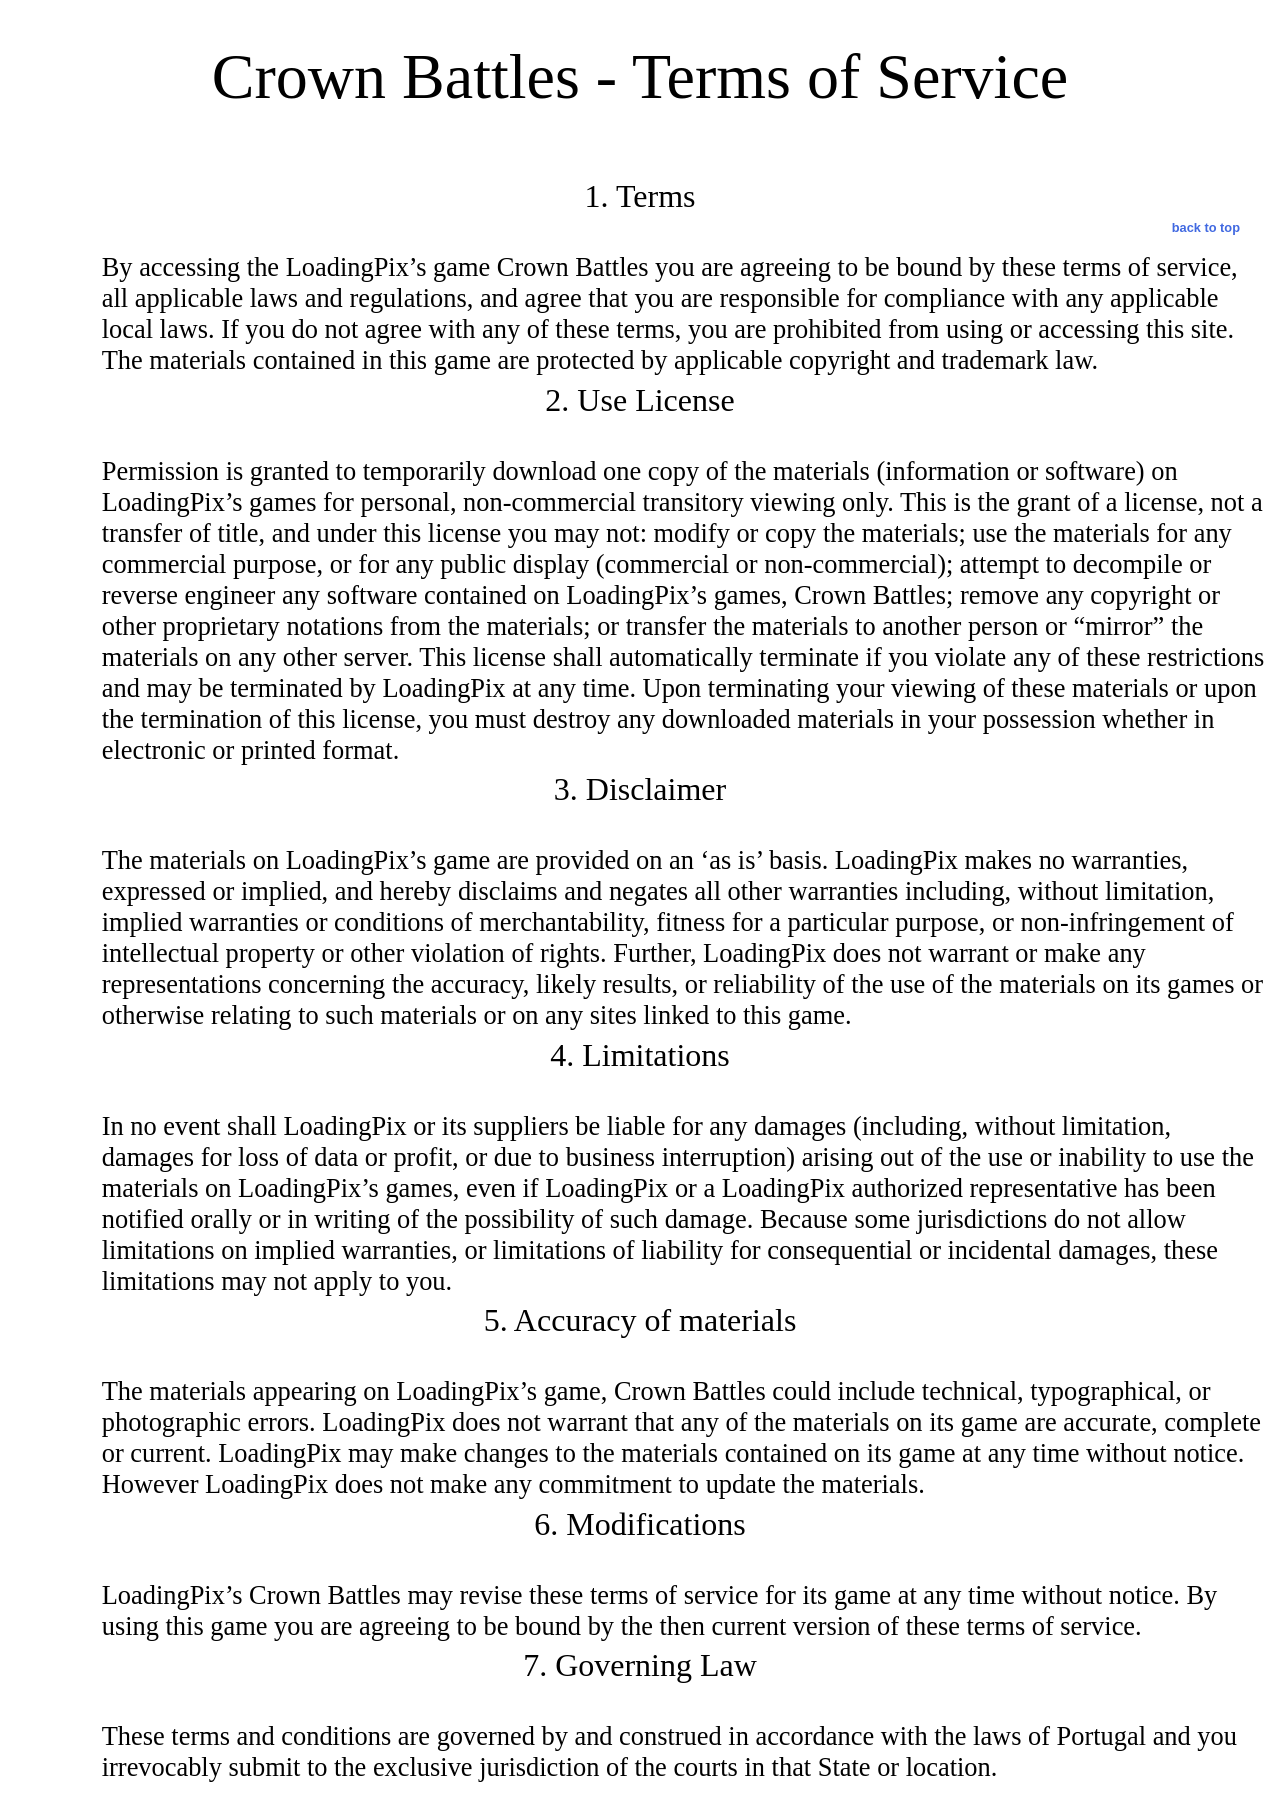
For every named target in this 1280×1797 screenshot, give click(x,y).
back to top (1206, 227)
